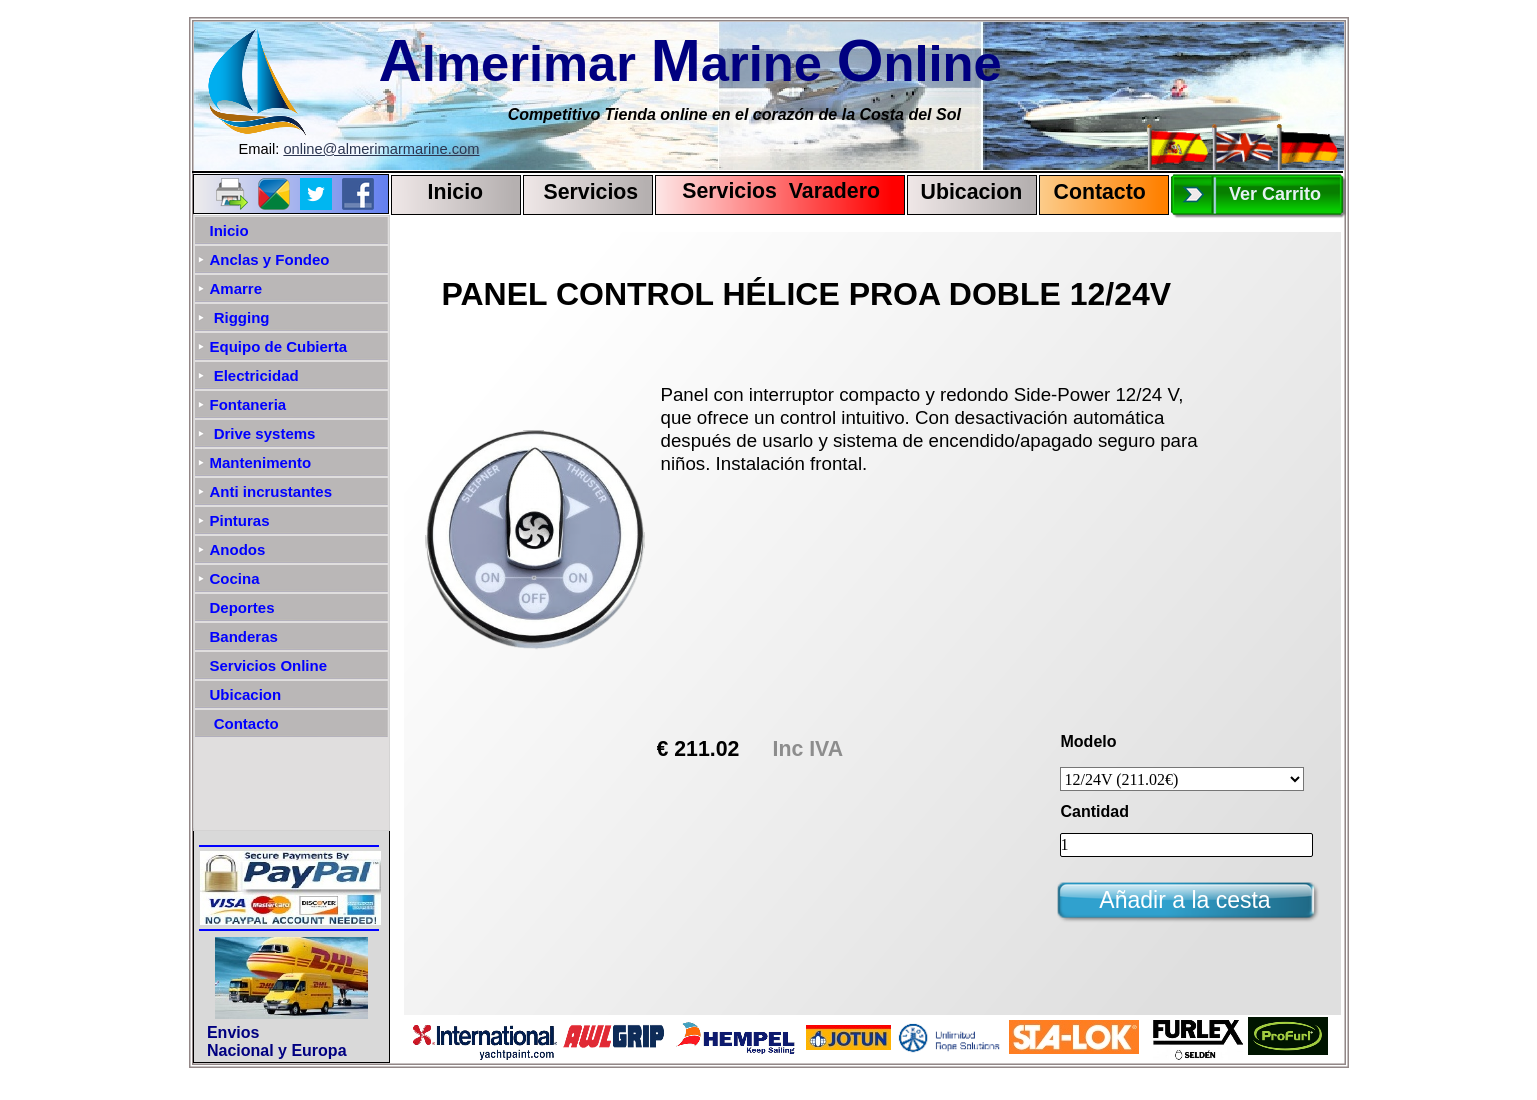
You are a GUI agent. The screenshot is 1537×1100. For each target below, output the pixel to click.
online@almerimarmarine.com (381, 149)
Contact (1093, 192)
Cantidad (1095, 811)
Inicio (456, 192)
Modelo (1089, 741)
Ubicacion (972, 192)
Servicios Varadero (772, 191)
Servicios (591, 192)
